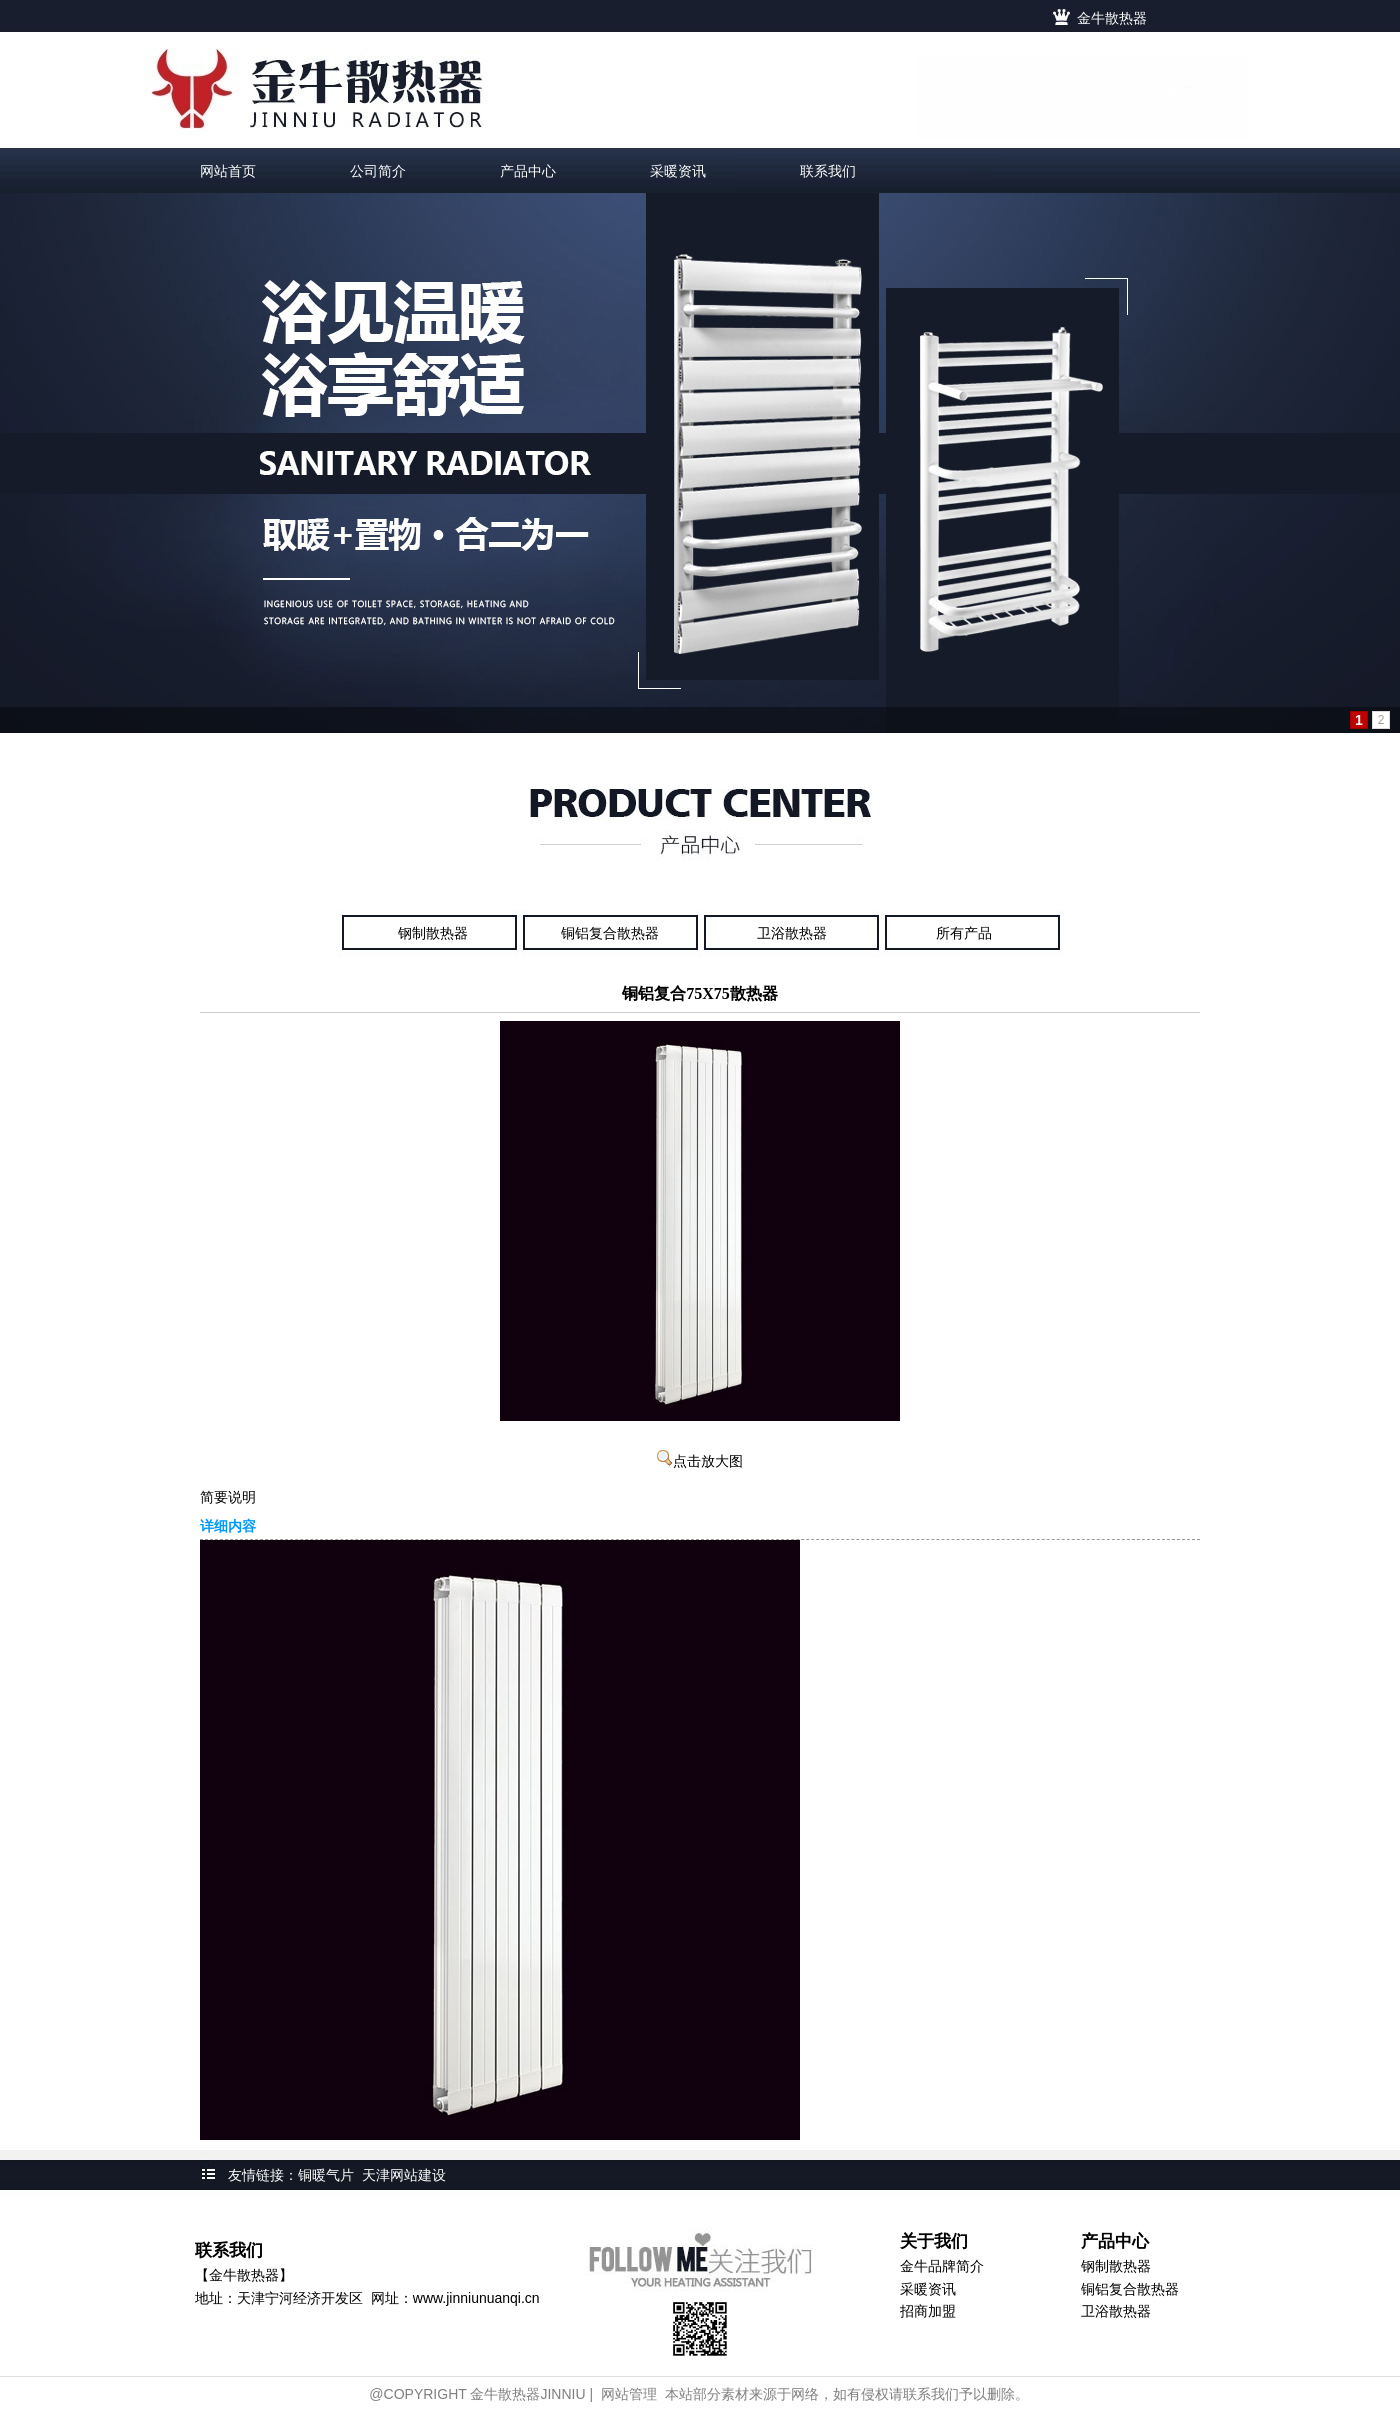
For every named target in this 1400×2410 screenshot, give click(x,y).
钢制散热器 (433, 933)
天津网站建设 (404, 2175)
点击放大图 (700, 1461)
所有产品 (964, 933)
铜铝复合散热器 (610, 933)
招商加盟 (928, 2311)
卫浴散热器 (792, 933)
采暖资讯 (928, 2289)
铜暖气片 (326, 2175)
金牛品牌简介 (942, 2266)
